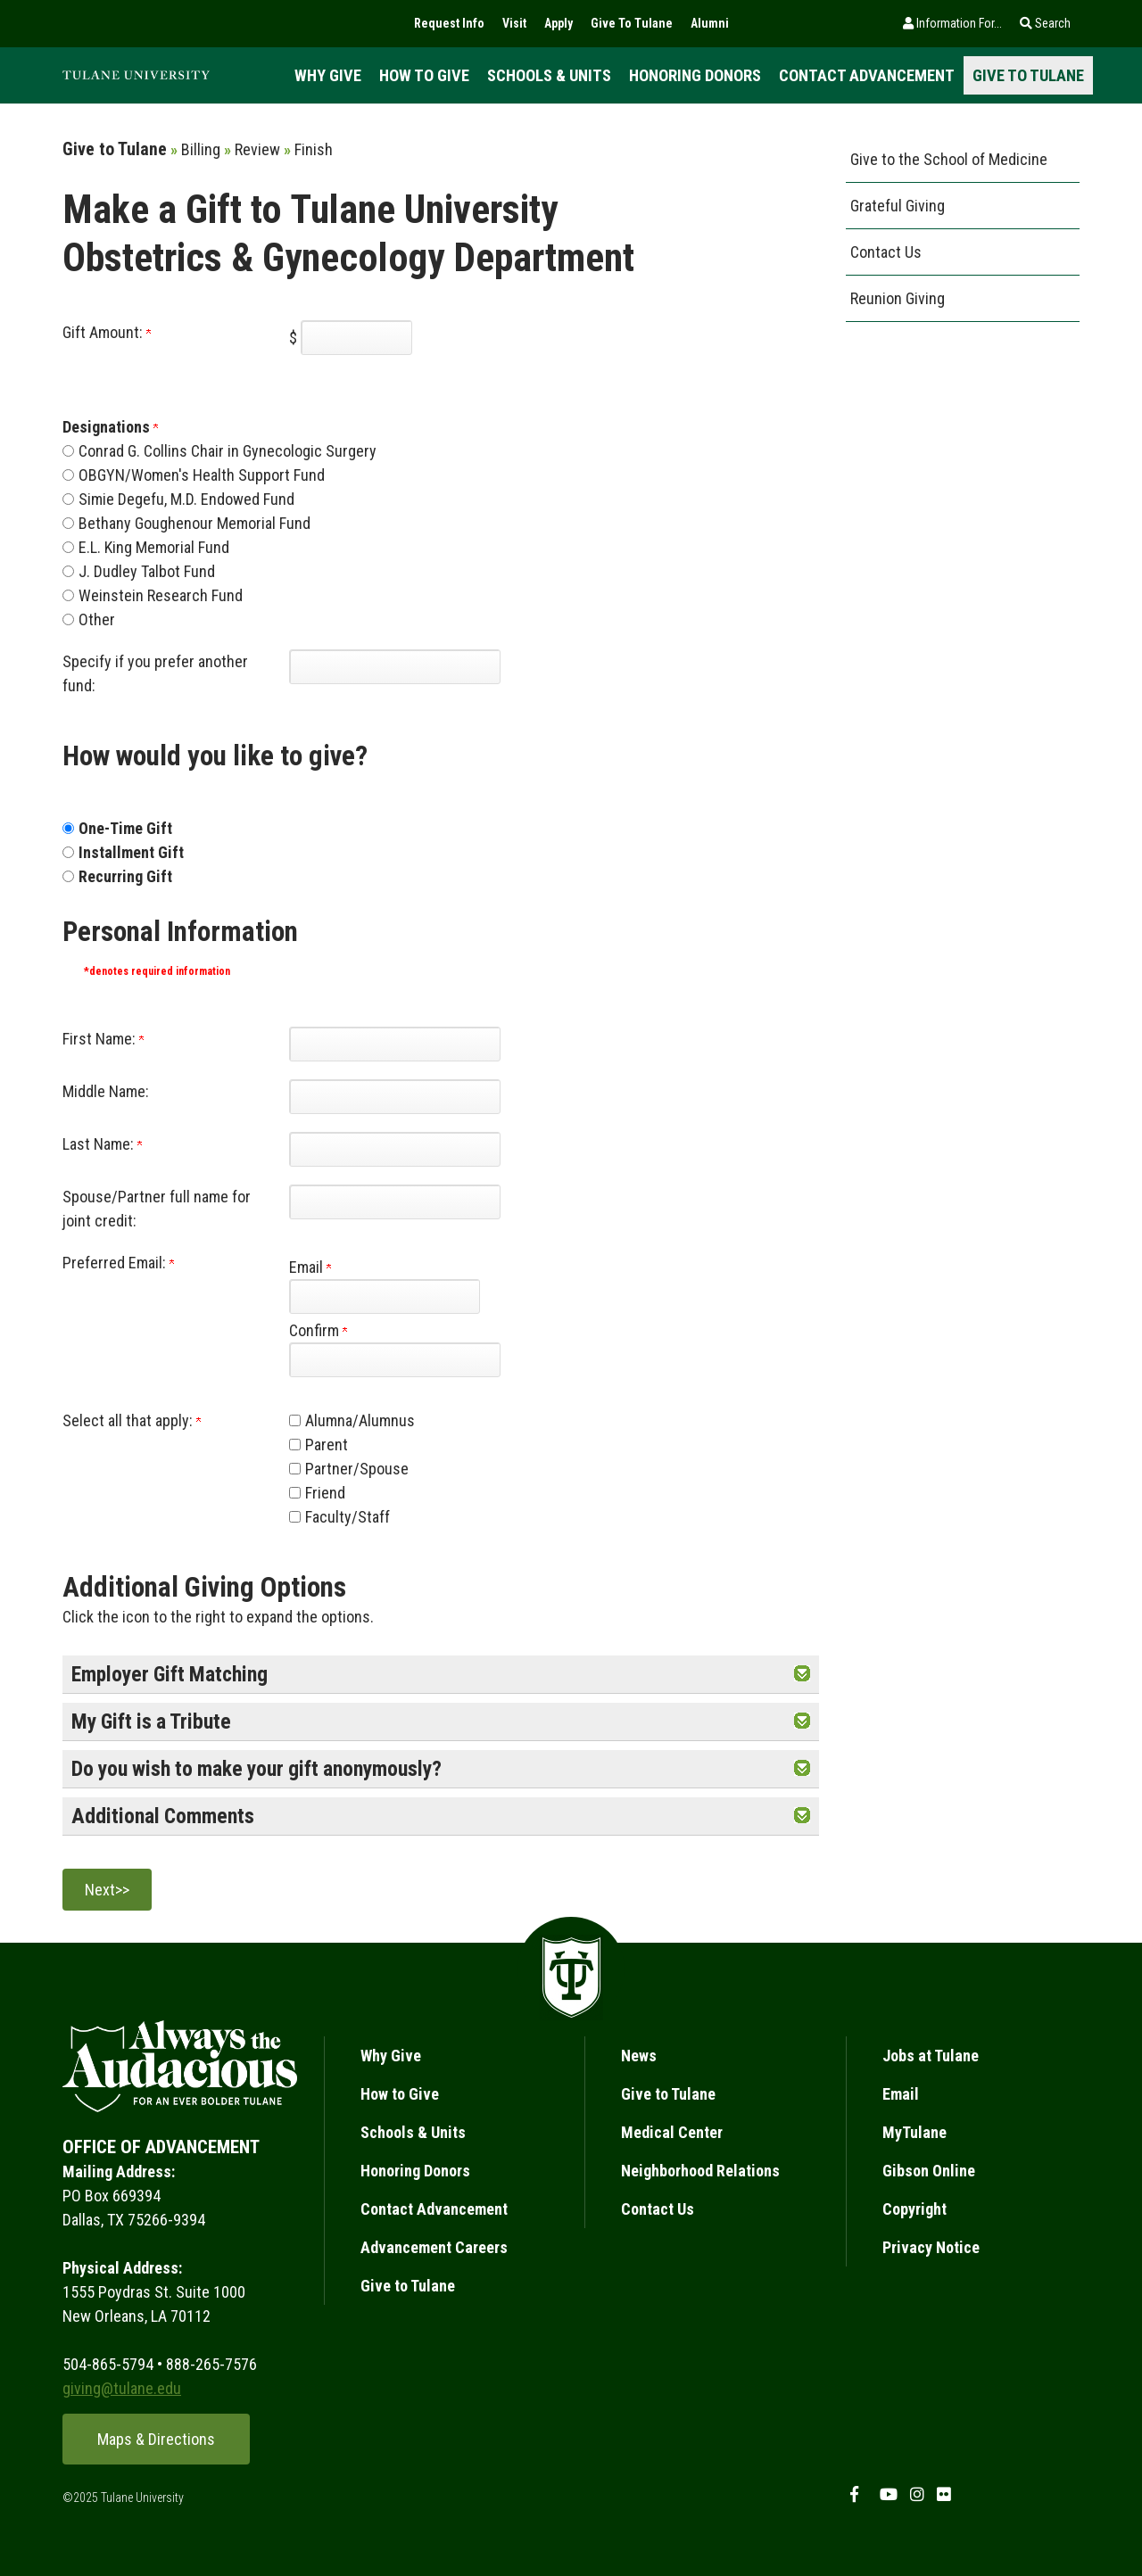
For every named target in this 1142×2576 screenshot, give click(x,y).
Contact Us (886, 252)
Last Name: (102, 1144)
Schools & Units (549, 75)
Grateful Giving (897, 205)
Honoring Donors (695, 75)
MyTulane (914, 2132)
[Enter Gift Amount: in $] (356, 337)
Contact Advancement (867, 75)
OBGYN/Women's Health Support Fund (202, 475)
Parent (326, 1444)
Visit (514, 23)
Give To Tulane (632, 23)
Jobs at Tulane (930, 2055)
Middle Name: (105, 1091)
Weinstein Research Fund (161, 595)
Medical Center (672, 2132)
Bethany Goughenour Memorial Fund (194, 523)
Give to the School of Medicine (948, 159)
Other (97, 619)
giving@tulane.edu (121, 2388)
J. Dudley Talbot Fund (147, 571)
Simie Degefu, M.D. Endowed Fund (186, 499)
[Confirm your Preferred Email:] (395, 1359)
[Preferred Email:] (384, 1296)
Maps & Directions (156, 2439)
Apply (558, 23)
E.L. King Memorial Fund (154, 547)
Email (310, 1267)
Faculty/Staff (347, 1516)
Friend (325, 1492)
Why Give (327, 75)
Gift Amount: (106, 332)
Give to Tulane (1028, 75)
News (639, 2055)
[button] (802, 1674)
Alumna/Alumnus (360, 1420)
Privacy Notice (931, 2247)
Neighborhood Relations (700, 2170)
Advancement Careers (434, 2247)
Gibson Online (928, 2170)
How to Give (424, 75)
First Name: (103, 1038)
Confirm (318, 1330)
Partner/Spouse (357, 1468)
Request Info (449, 23)
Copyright (914, 2209)
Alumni (710, 23)
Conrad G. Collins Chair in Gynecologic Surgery (228, 451)
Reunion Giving (897, 298)
